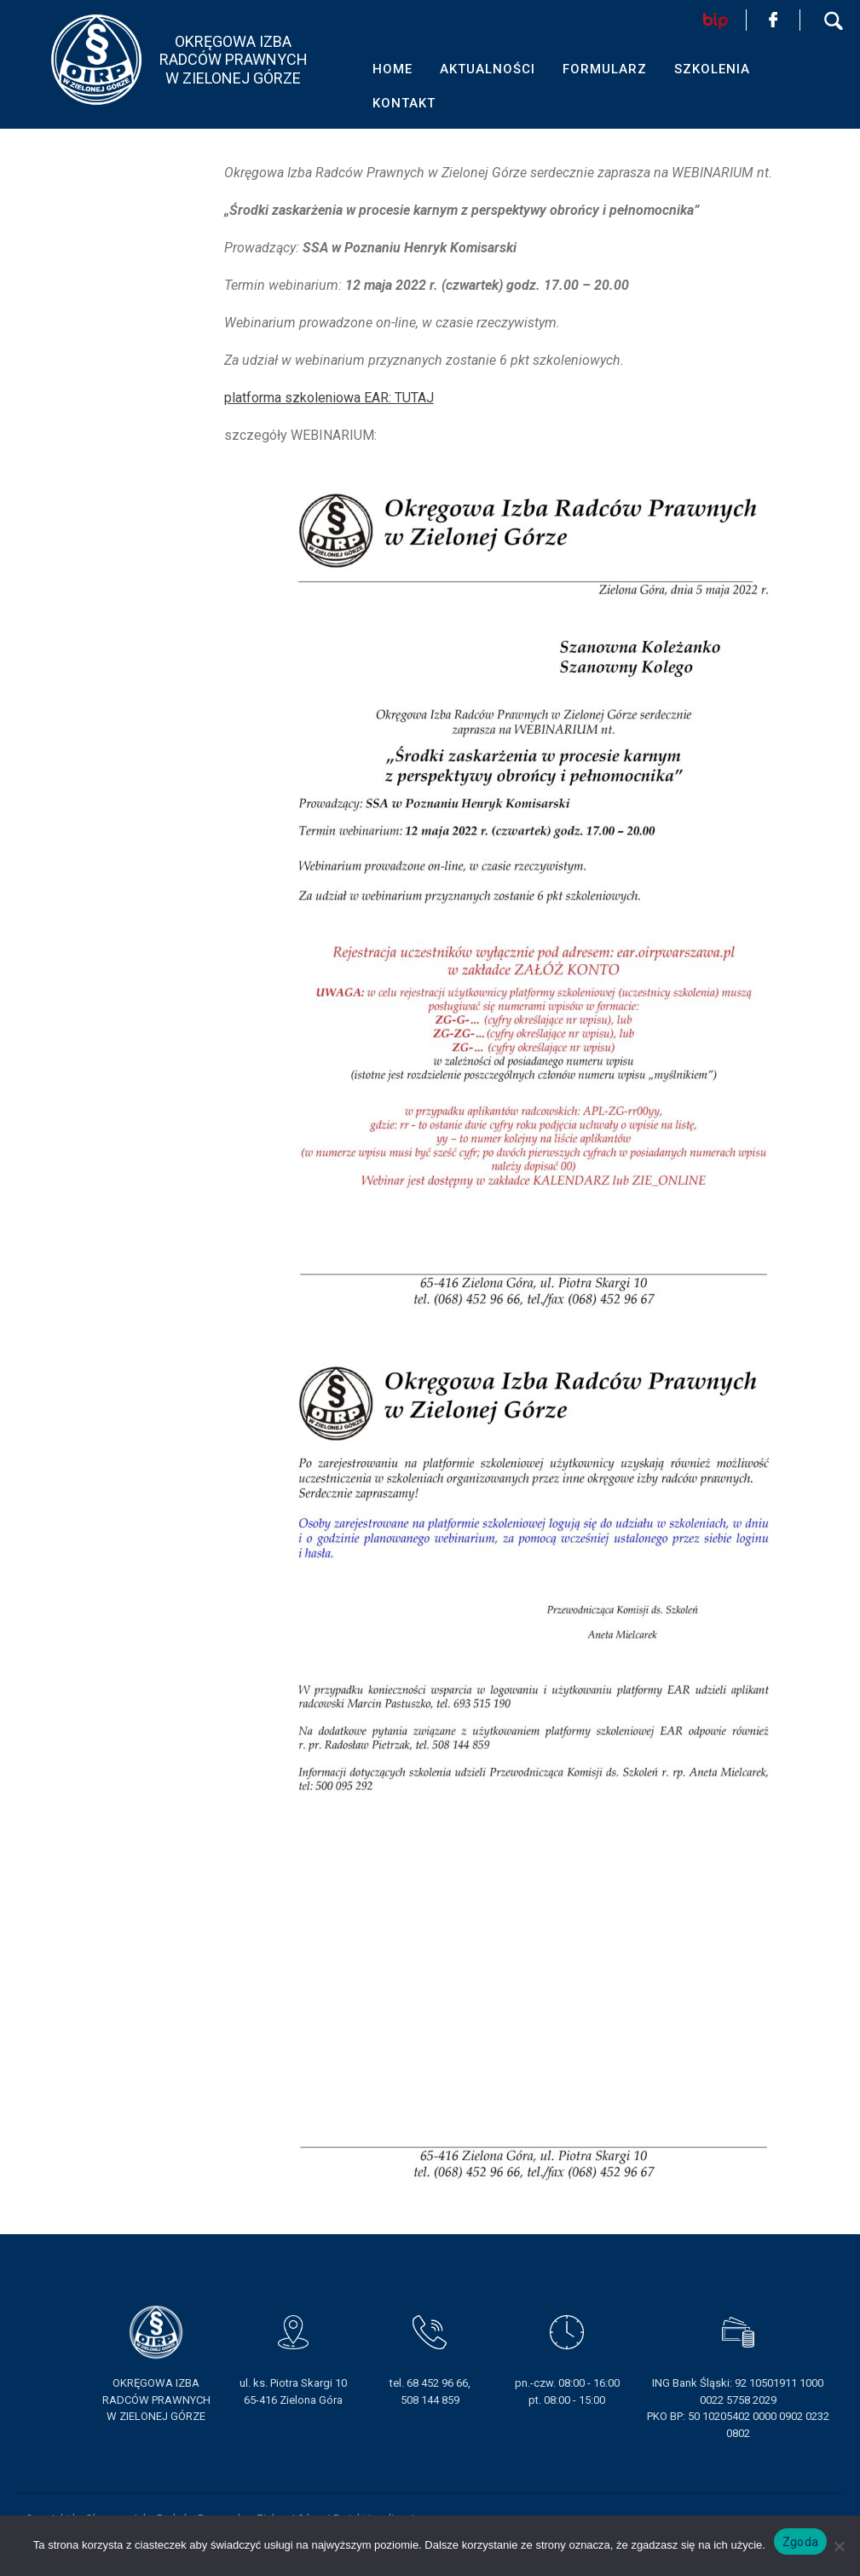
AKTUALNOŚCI (487, 69)
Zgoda (800, 2542)
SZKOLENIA (712, 69)
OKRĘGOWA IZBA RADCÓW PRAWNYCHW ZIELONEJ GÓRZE (233, 59)
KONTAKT (404, 103)
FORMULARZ (605, 69)
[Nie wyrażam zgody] (838, 2546)
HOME (392, 69)
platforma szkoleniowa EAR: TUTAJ (329, 398)
